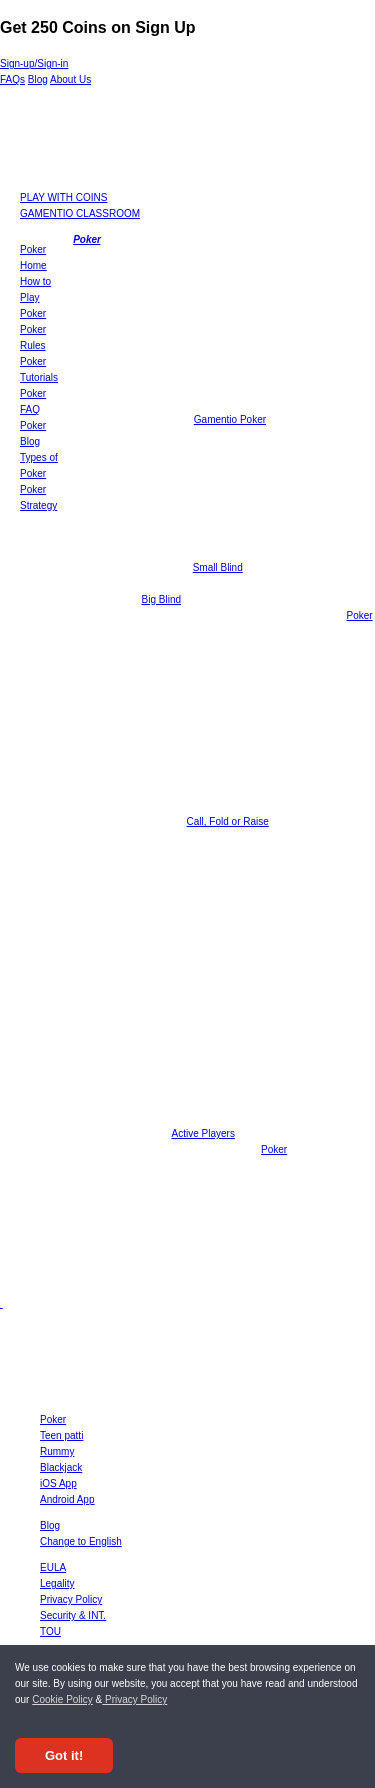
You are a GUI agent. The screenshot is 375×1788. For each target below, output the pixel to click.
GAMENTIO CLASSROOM (80, 213)
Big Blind (161, 599)
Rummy (57, 1451)
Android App (67, 1499)
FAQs (12, 79)
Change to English (81, 1541)
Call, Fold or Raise (228, 821)
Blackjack (61, 1467)
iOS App (58, 1483)
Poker (86, 239)
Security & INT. (73, 1615)
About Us (70, 79)
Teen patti (61, 1435)
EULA (53, 1567)
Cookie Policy (62, 1699)
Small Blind (218, 567)
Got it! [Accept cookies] (64, 1755)
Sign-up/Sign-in (34, 63)
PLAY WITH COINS (63, 197)
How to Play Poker (35, 297)
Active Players (203, 1133)
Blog (38, 79)
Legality (57, 1583)
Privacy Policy (134, 1699)
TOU (50, 1631)
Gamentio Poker (230, 419)
